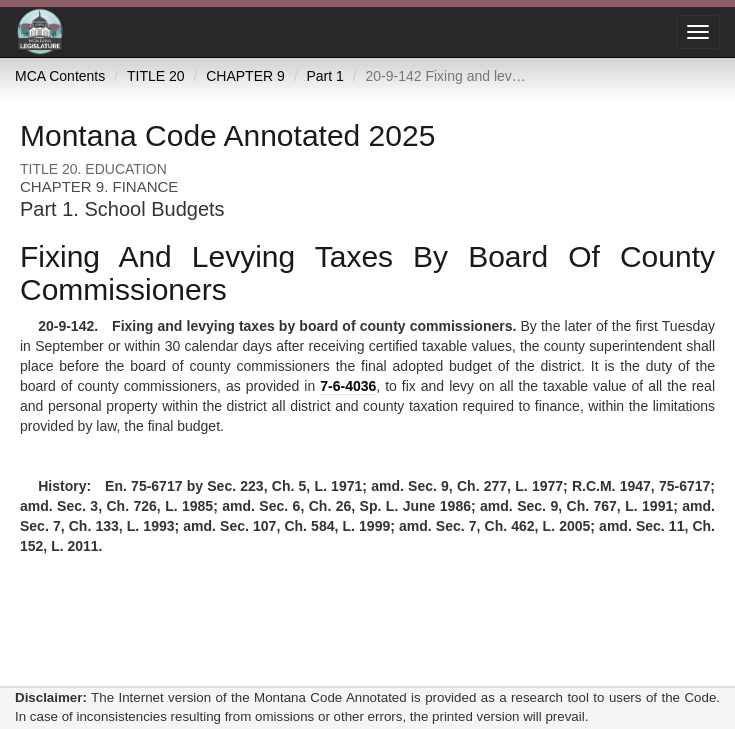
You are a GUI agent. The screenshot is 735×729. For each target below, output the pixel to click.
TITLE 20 (156, 76)
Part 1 (324, 76)
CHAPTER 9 (245, 76)
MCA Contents (60, 76)
